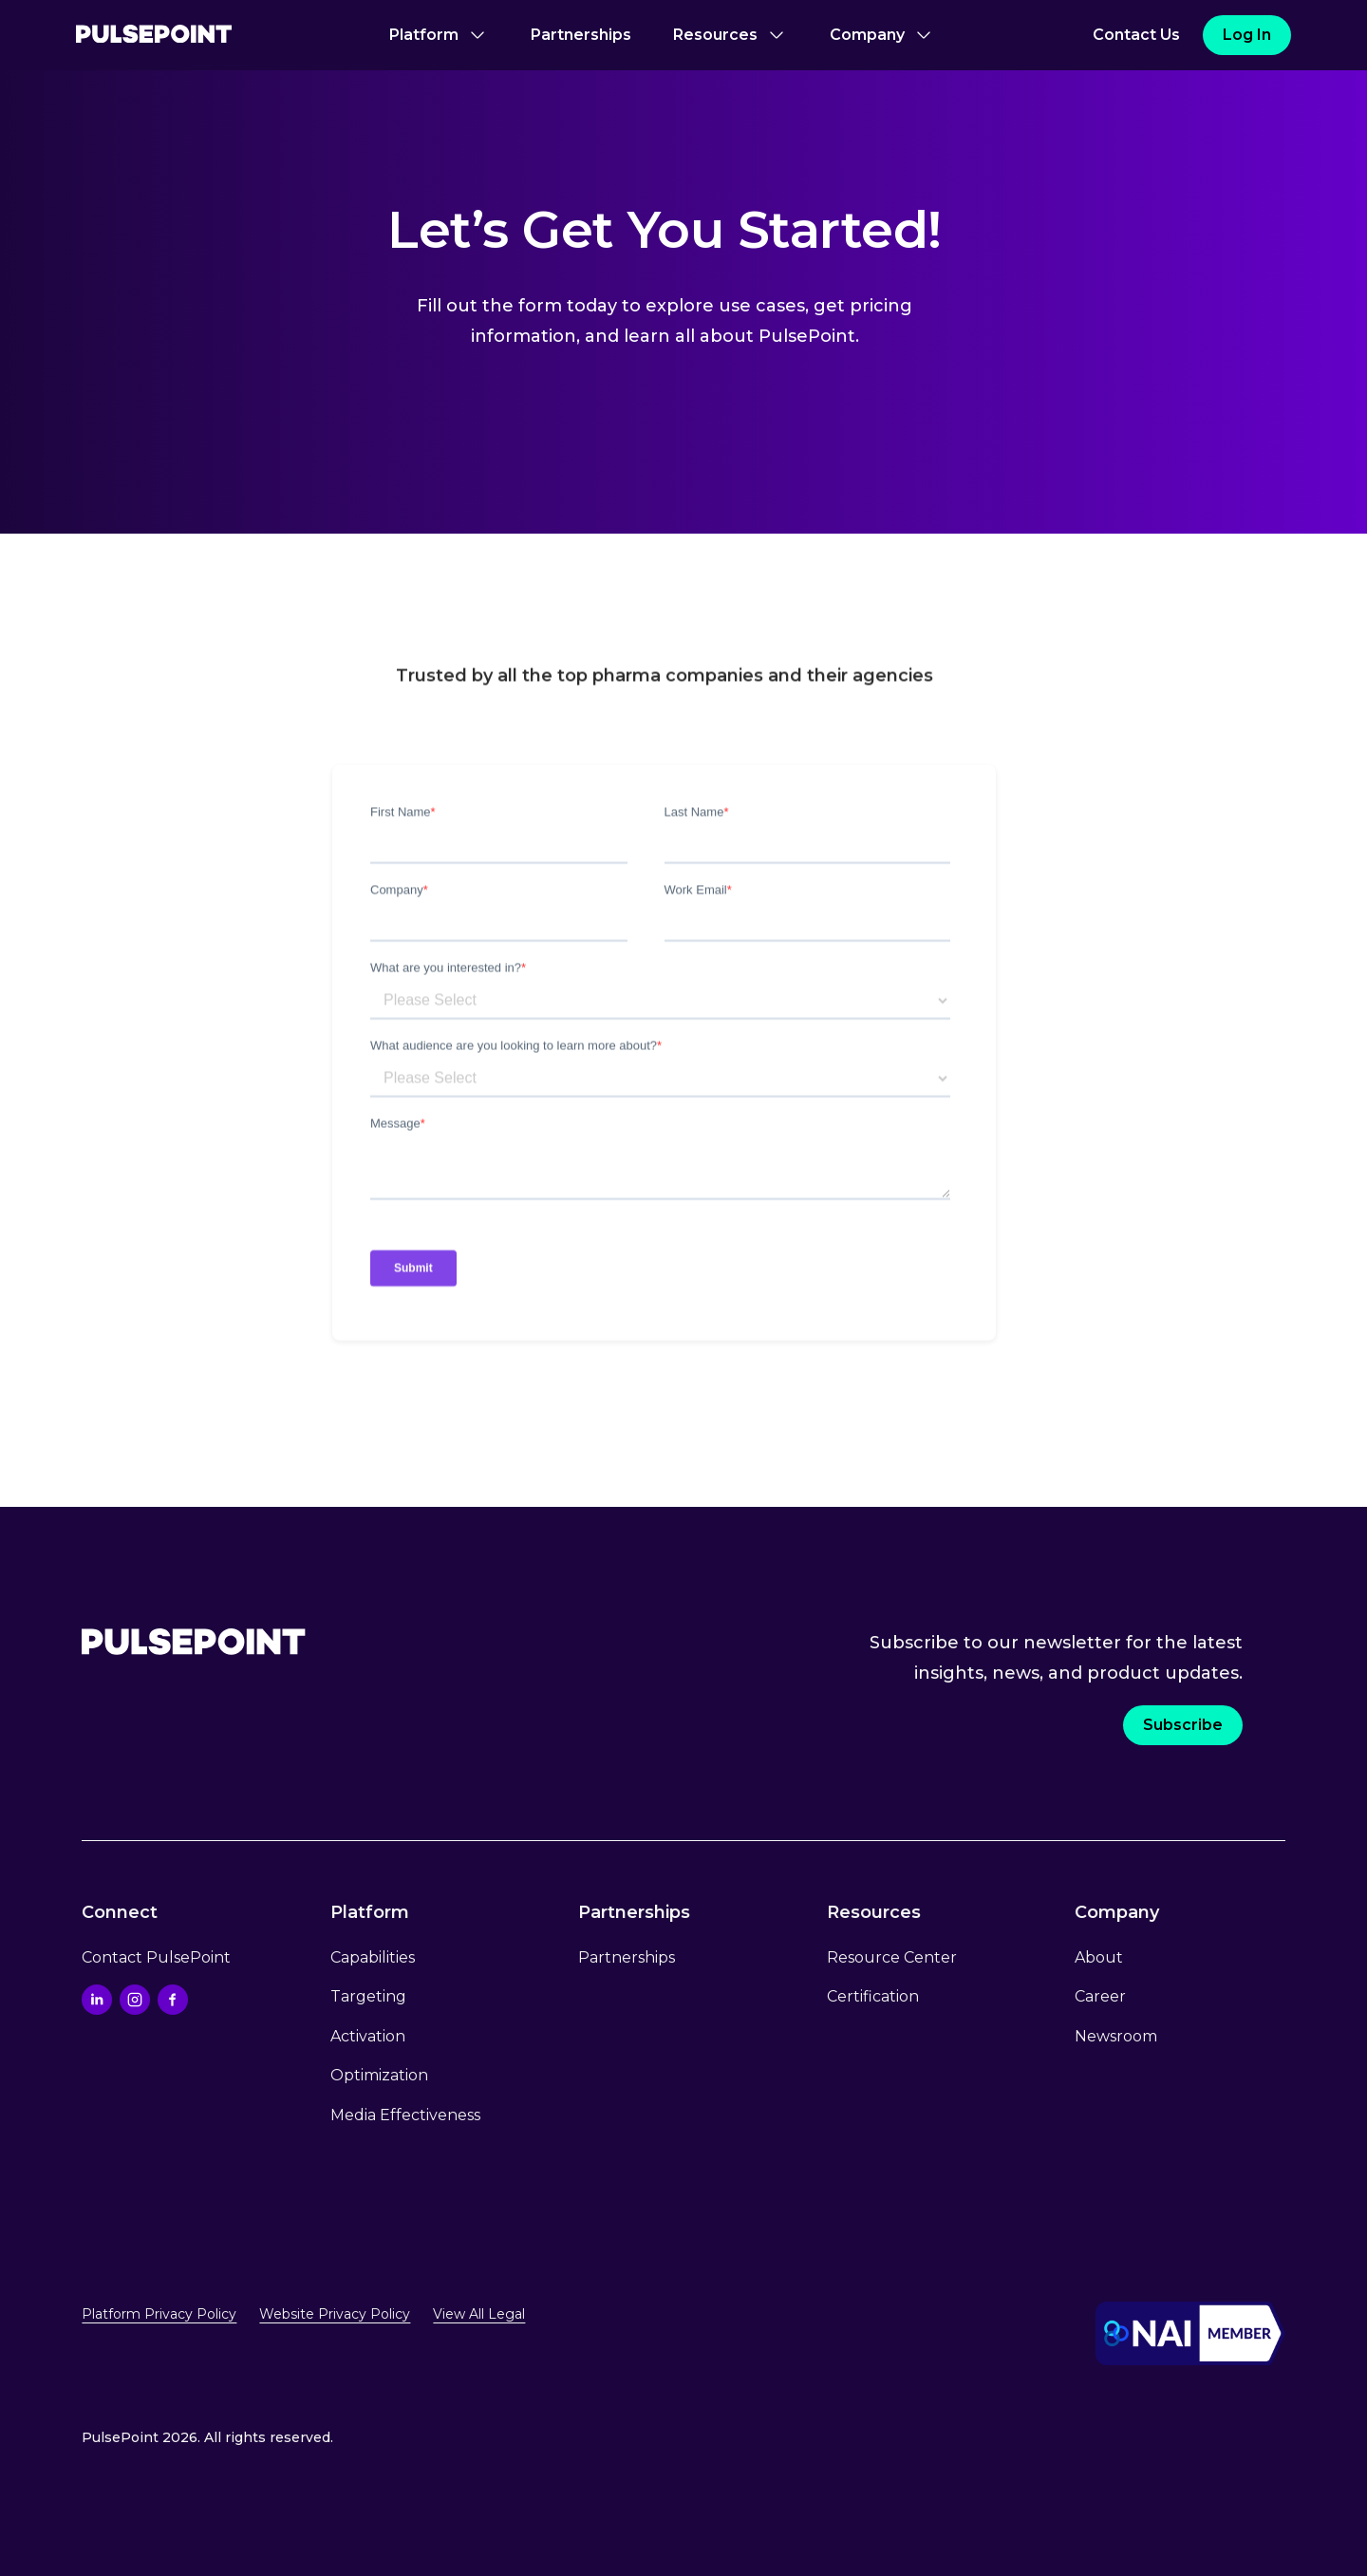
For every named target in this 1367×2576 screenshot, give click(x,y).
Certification (873, 1996)
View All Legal (479, 2313)
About (1099, 1957)
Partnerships (581, 35)
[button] (439, 35)
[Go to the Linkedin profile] (97, 1999)
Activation (367, 2036)
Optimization (379, 2075)
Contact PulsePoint (156, 1957)
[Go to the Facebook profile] (173, 1999)
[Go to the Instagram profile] (135, 1999)
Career (1100, 1996)
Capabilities (372, 1957)
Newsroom (1116, 2036)
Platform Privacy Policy (159, 2313)
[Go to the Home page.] (194, 1641)
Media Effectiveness (405, 2115)
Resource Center (892, 1957)
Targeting (368, 1996)
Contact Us (1136, 35)
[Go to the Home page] (154, 36)
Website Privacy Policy (334, 2313)
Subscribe (1183, 1725)
